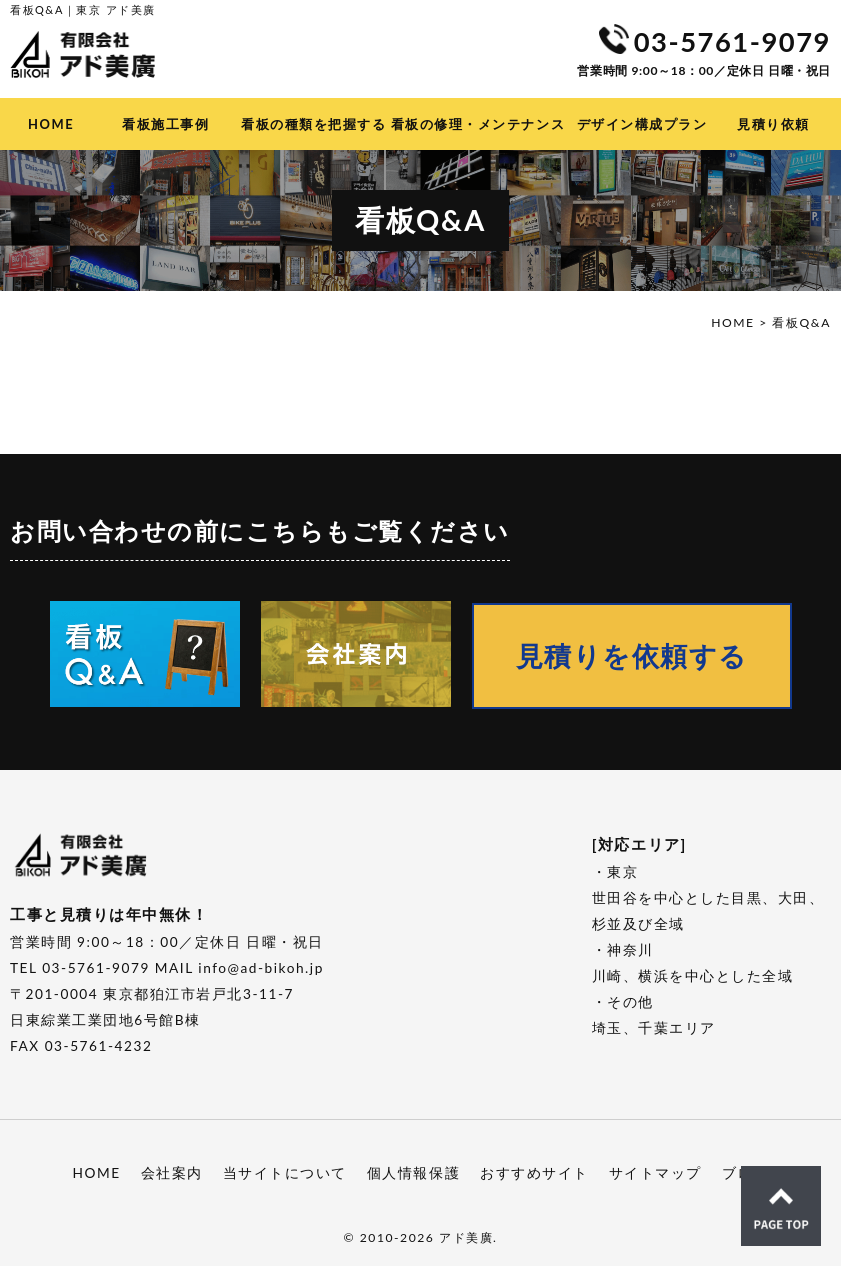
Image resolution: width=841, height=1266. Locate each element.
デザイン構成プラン (642, 124)
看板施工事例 (165, 124)
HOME (51, 124)
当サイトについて (285, 1169)
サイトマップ (655, 1169)
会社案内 (172, 1169)
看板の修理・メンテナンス (478, 124)
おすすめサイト (534, 1169)
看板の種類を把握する (313, 124)
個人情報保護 (413, 1169)
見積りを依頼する (592, 653)
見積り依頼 (773, 124)
